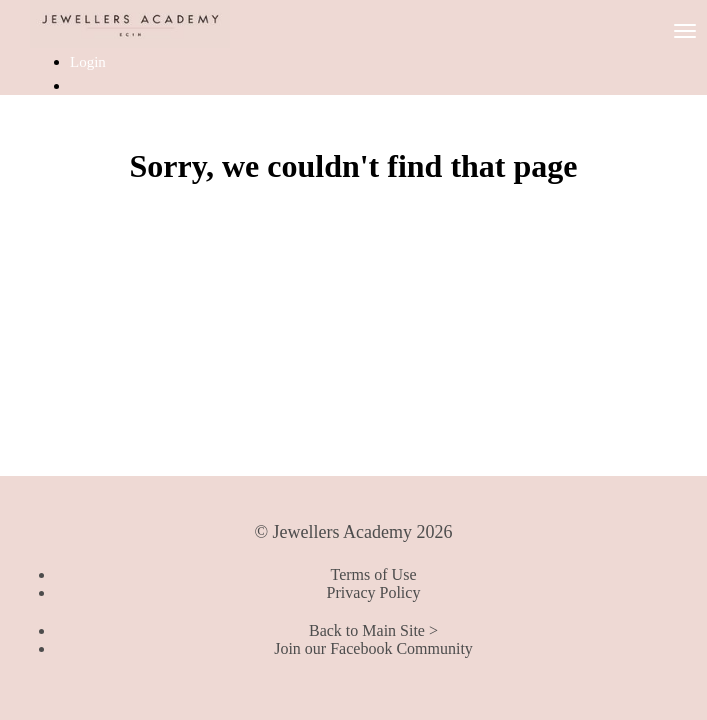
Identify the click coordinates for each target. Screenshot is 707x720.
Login (88, 62)
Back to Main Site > (373, 630)
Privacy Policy (374, 592)
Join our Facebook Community (373, 648)
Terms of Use (374, 574)
